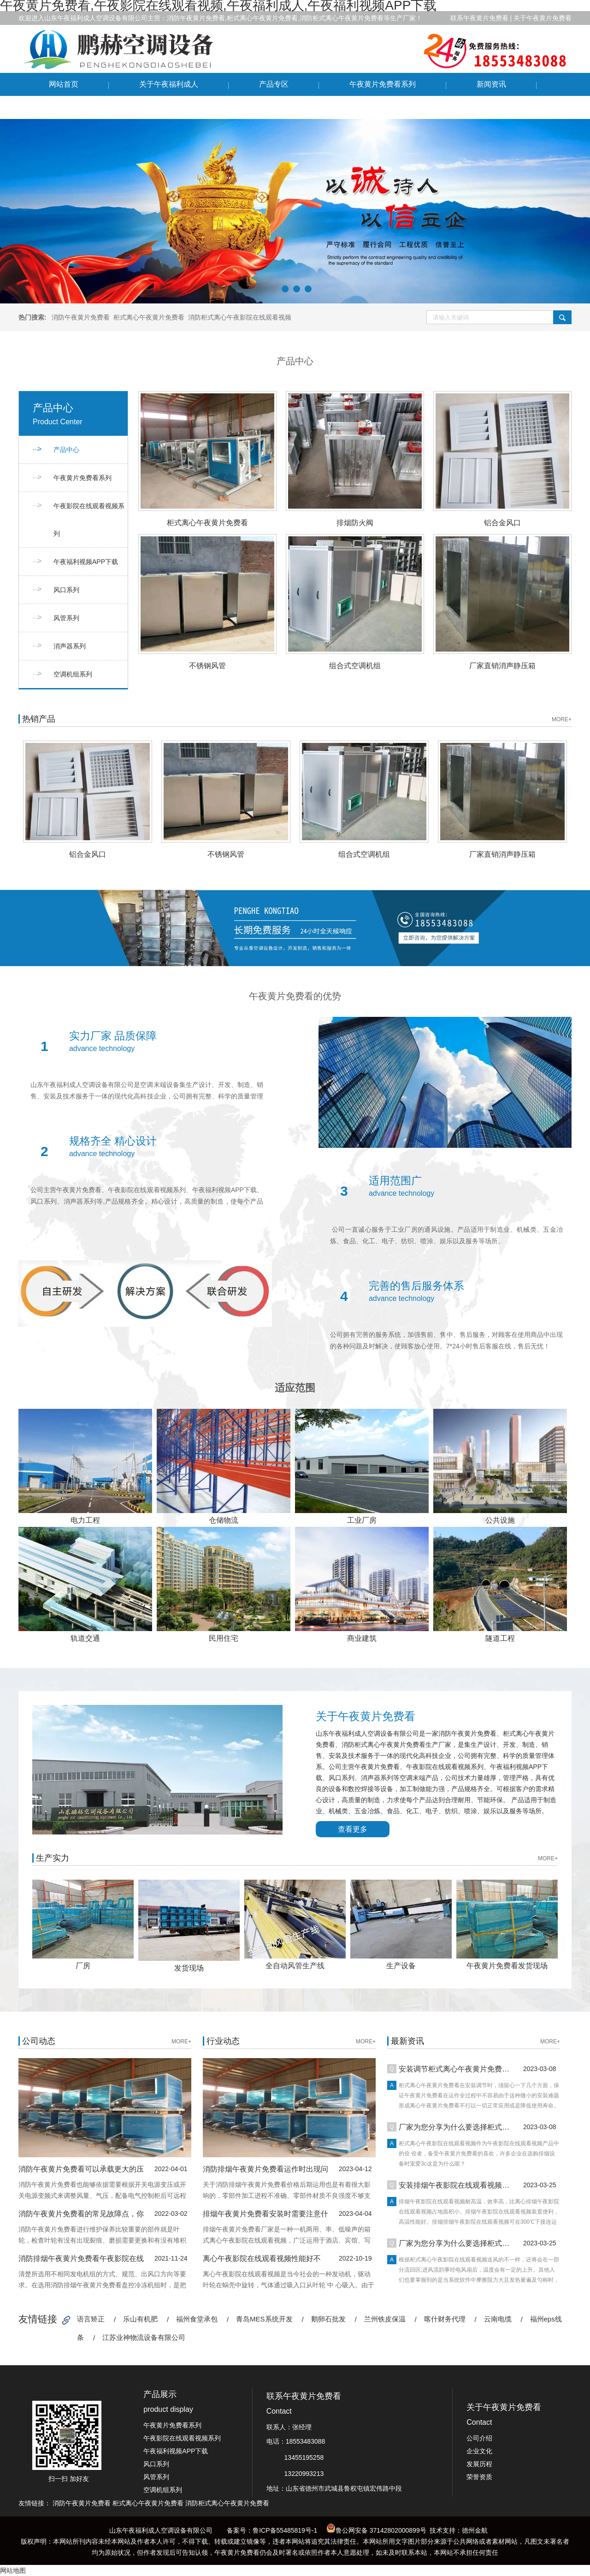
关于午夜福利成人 (168, 84)
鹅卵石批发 (328, 2319)
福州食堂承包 (197, 2319)
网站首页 (63, 84)
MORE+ (562, 719)
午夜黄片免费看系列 (382, 84)
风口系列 (66, 590)
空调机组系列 (72, 674)
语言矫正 (91, 2319)
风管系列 (66, 618)
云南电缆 (498, 2319)
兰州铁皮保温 (385, 2319)
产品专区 (274, 84)
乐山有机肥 (140, 2319)
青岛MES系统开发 (264, 2319)
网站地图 (13, 2570)
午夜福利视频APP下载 (85, 561)
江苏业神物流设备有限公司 (143, 2337)
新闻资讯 (491, 84)
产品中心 (66, 449)
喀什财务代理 (445, 2319)
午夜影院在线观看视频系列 (88, 519)
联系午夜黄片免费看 (82, 107)
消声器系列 (69, 646)
